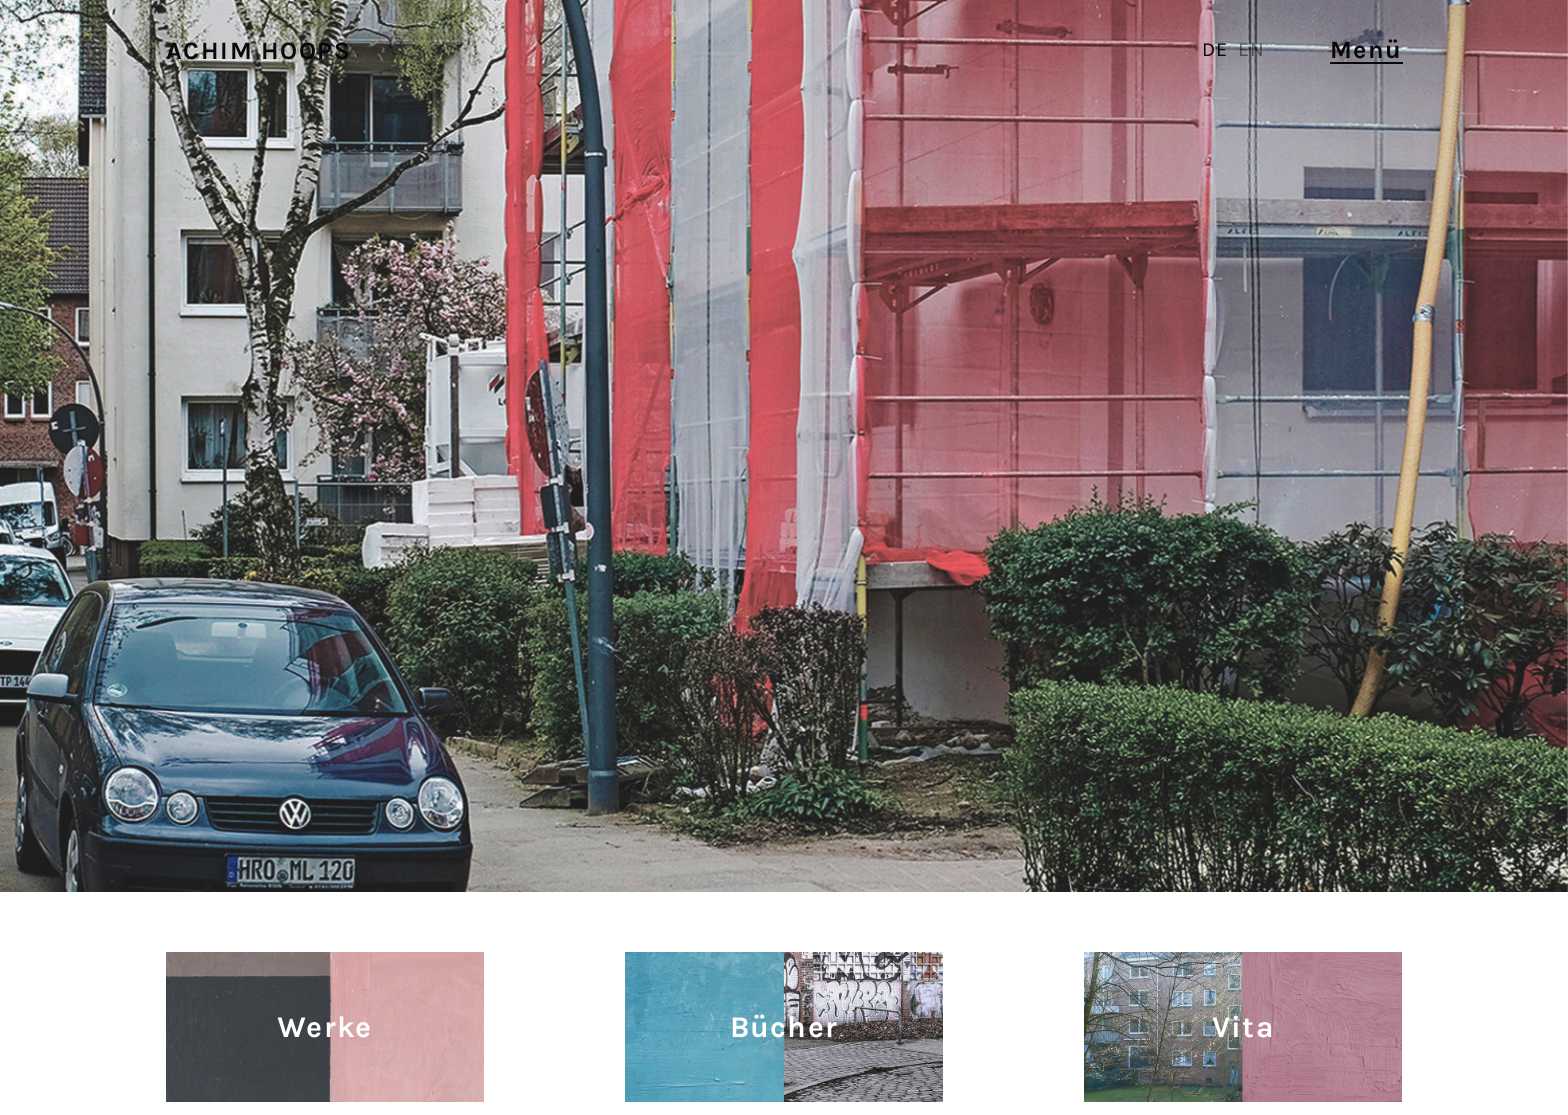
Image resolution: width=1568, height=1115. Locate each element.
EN (1251, 50)
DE (1215, 50)
